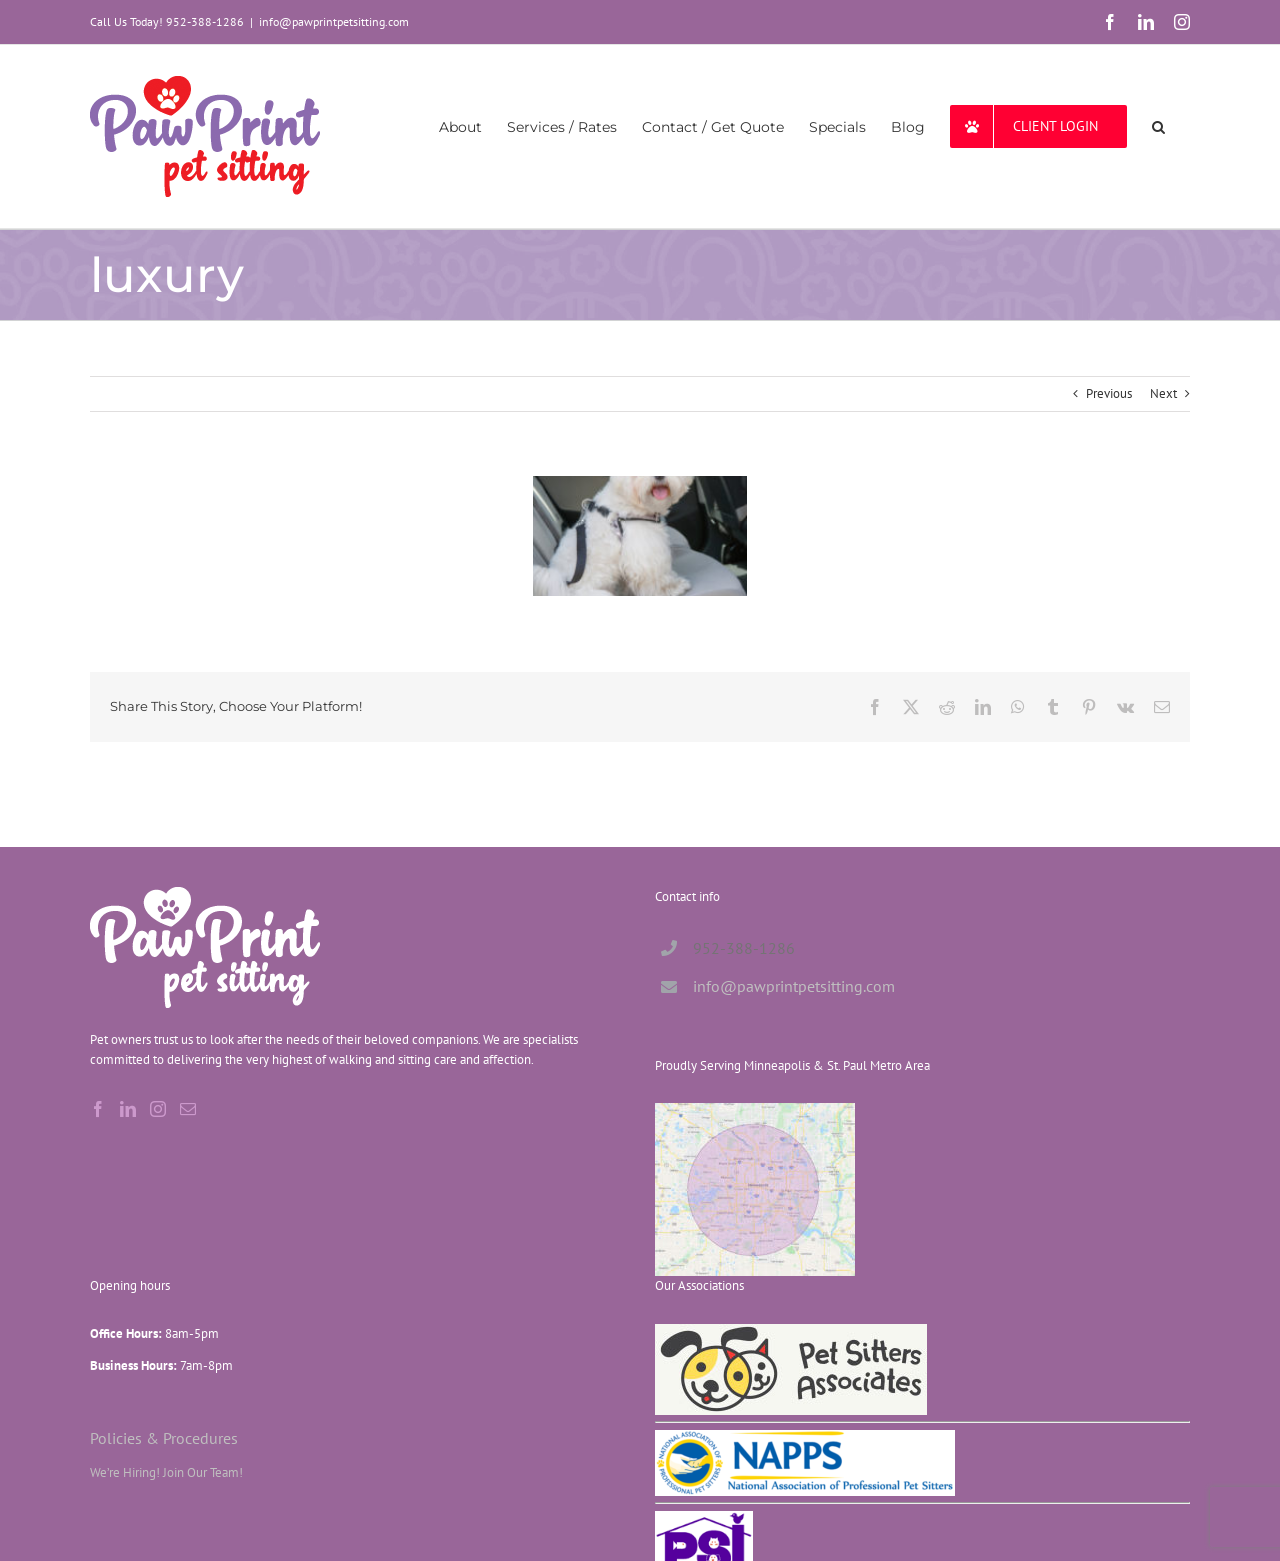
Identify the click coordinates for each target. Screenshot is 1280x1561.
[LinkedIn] (128, 1109)
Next (1163, 393)
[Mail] (188, 1109)
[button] (1158, 126)
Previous (1109, 393)
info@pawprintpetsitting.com (334, 21)
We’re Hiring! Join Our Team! (166, 1472)
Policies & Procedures (164, 1437)
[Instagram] (158, 1109)
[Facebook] (98, 1109)
